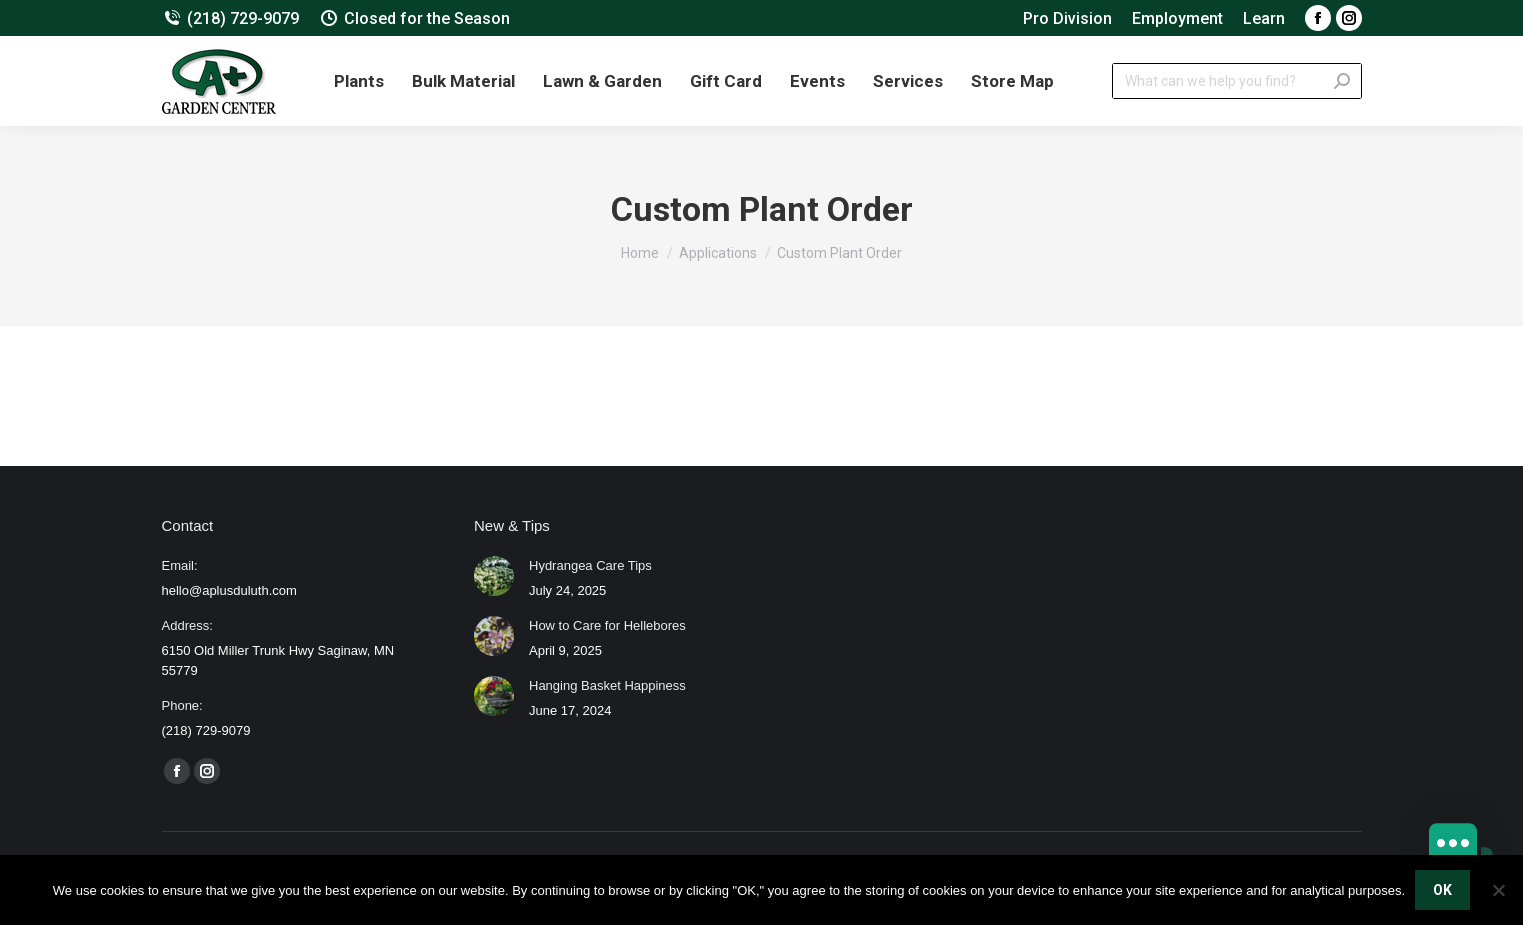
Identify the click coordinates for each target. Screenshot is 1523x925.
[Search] (1237, 81)
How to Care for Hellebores (607, 625)
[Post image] (494, 576)
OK (1442, 890)
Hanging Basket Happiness (607, 685)
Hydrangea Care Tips (590, 565)
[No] (1498, 890)
